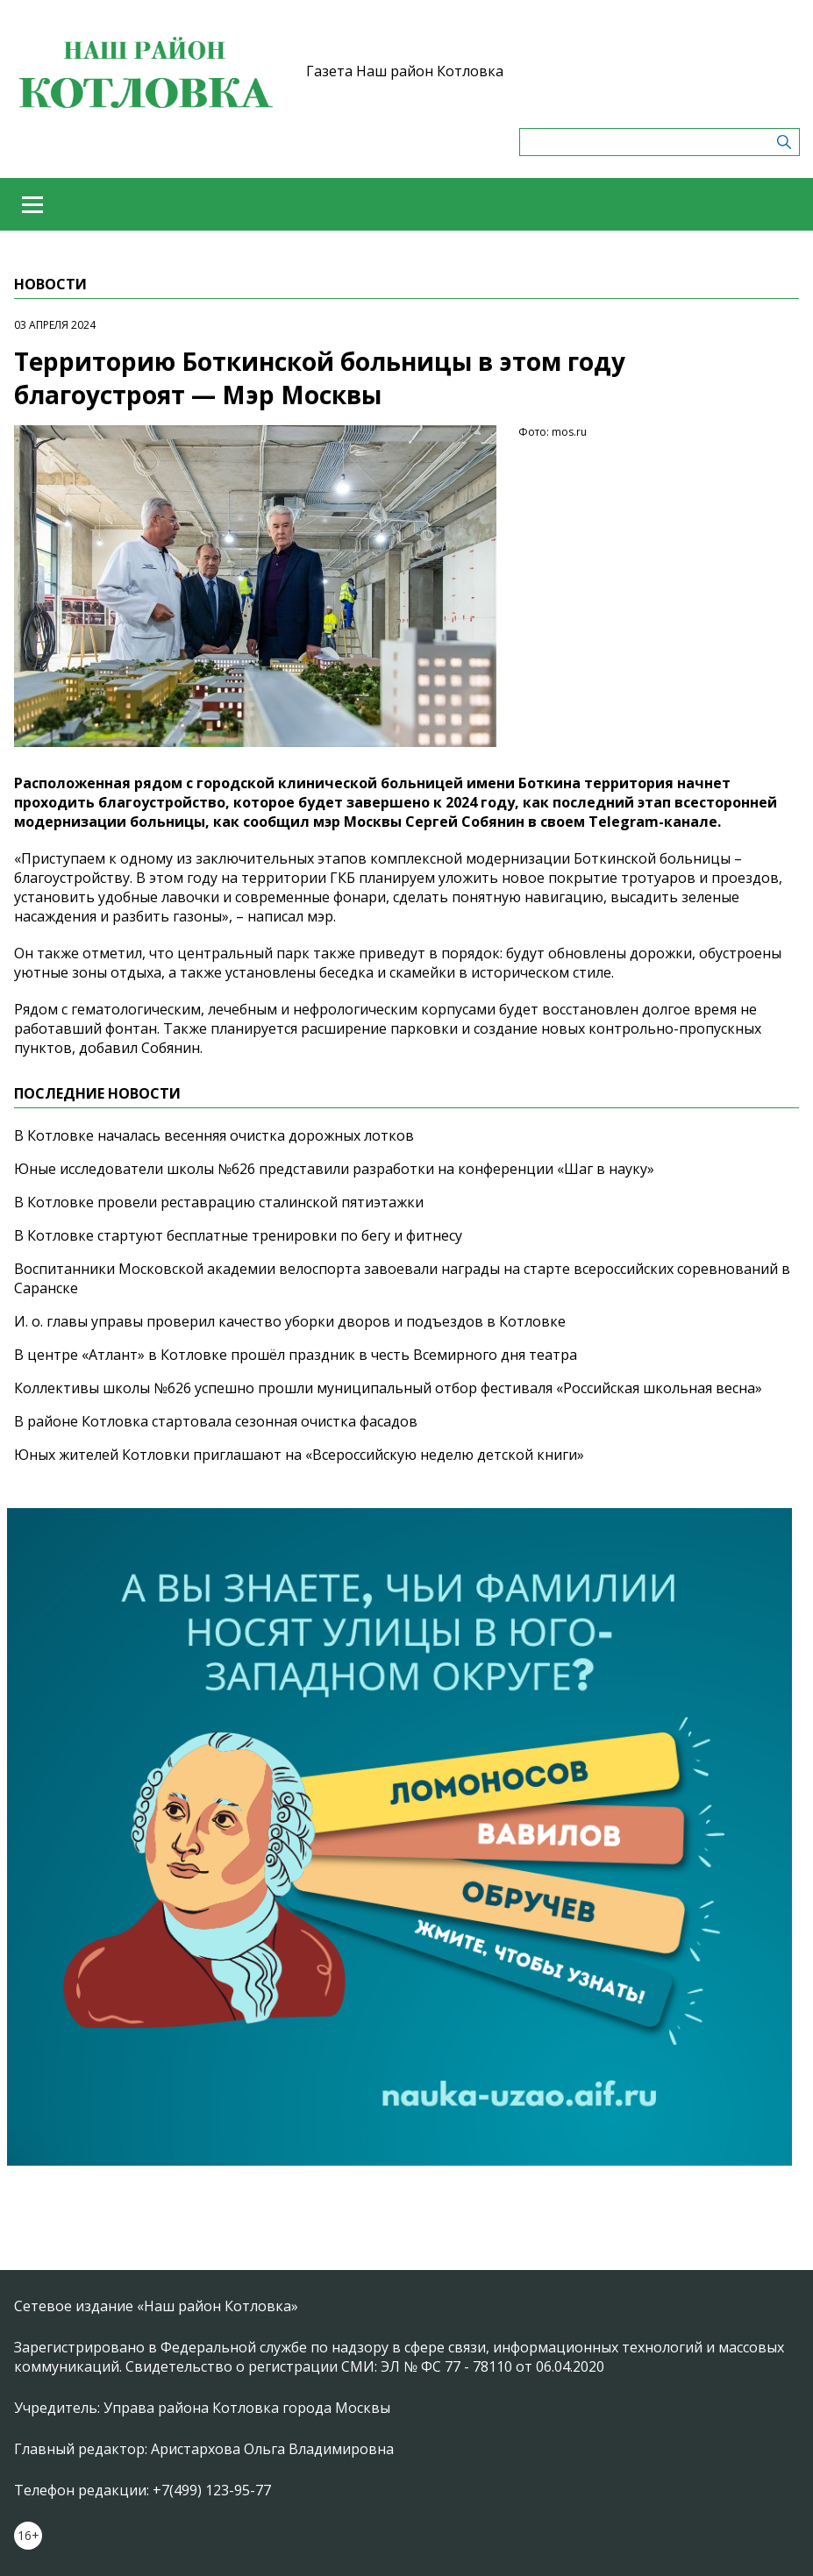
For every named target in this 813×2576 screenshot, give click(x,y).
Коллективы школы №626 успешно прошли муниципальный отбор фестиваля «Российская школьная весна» (388, 1388)
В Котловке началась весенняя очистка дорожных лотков (214, 1135)
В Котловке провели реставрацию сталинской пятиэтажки (219, 1202)
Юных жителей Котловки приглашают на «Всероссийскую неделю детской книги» (299, 1454)
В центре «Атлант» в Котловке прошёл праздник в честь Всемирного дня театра (295, 1354)
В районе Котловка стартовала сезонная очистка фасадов (215, 1421)
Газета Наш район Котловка (404, 71)
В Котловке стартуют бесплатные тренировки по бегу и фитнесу (238, 1235)
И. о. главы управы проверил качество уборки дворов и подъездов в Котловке (290, 1321)
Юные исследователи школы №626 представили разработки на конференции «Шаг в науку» (334, 1168)
